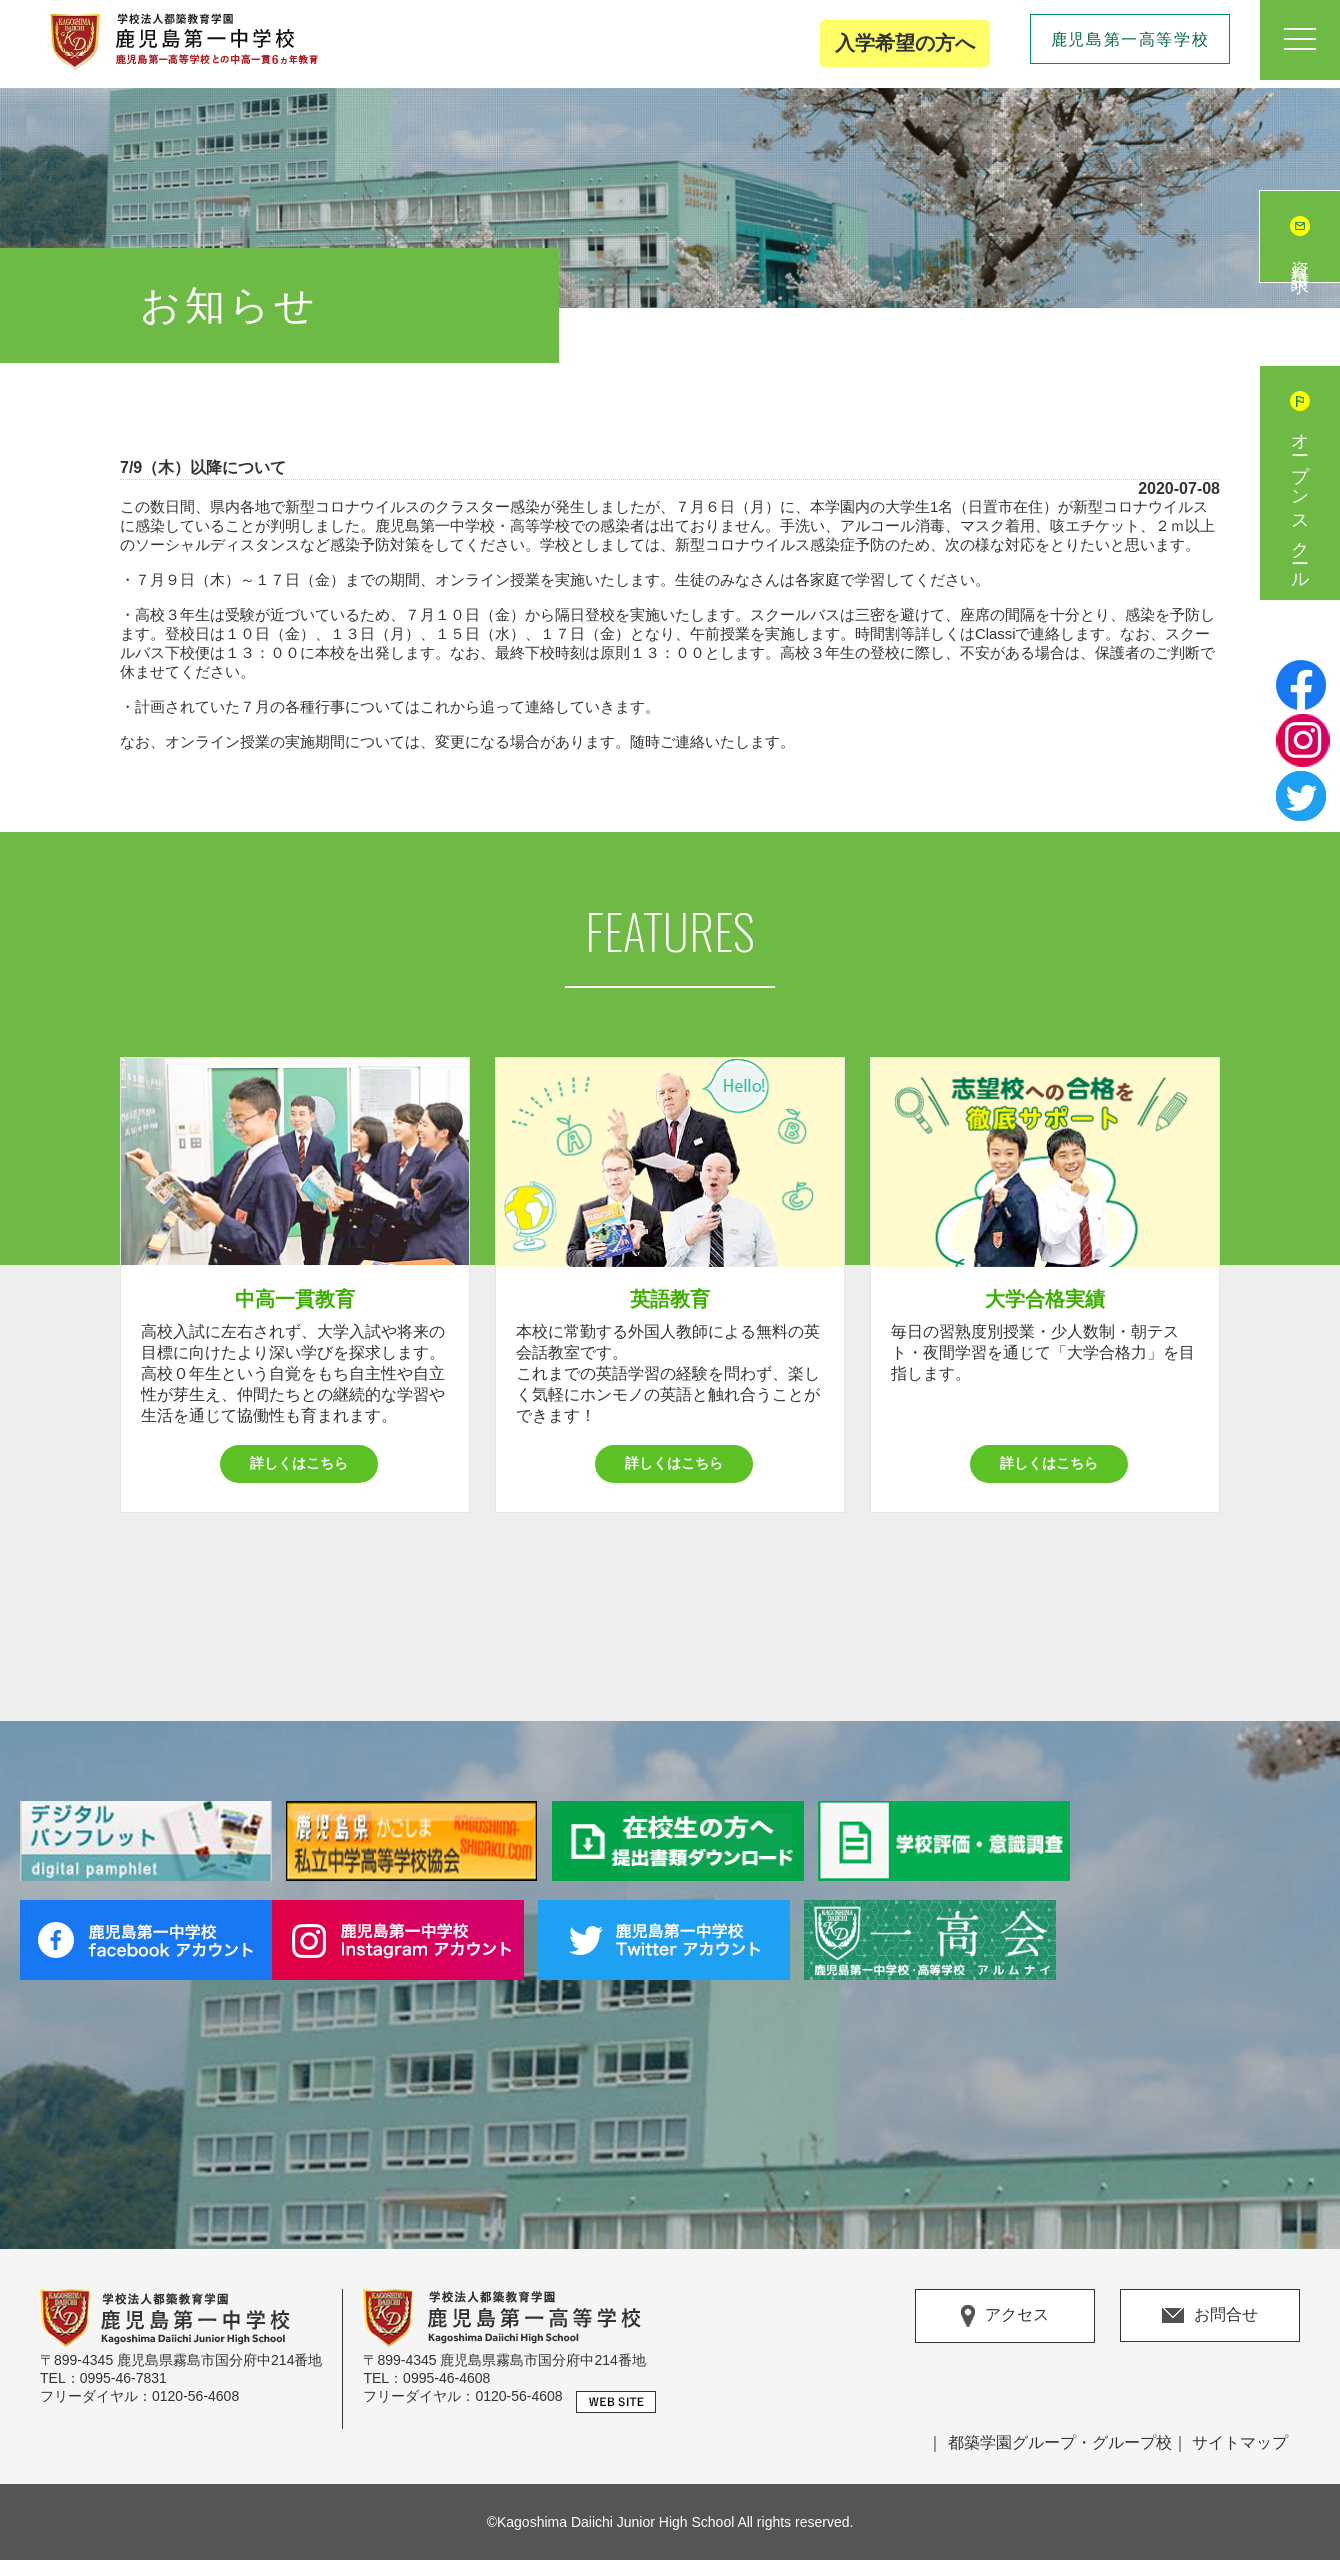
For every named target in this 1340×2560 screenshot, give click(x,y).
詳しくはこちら (299, 1463)
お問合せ (1210, 2314)
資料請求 (1300, 257)
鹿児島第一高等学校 (1130, 39)
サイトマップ (1240, 2442)
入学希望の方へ (905, 43)
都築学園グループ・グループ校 (1060, 2442)
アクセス (1005, 2316)
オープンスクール (1300, 503)
